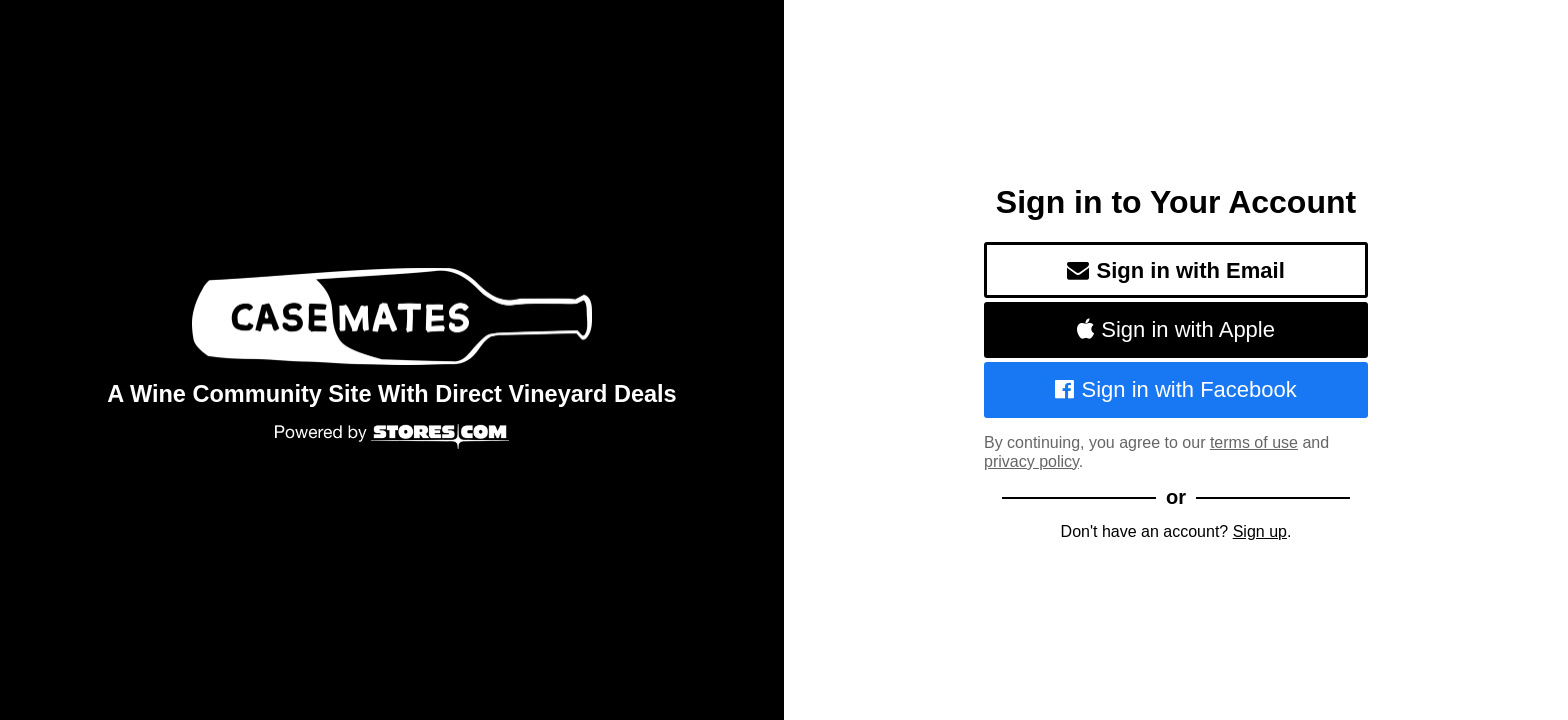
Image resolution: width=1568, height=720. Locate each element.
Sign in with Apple (1176, 329)
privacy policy (1031, 461)
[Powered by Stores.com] (392, 438)
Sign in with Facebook (1176, 389)
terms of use (1254, 442)
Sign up (1260, 531)
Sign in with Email (1176, 270)
